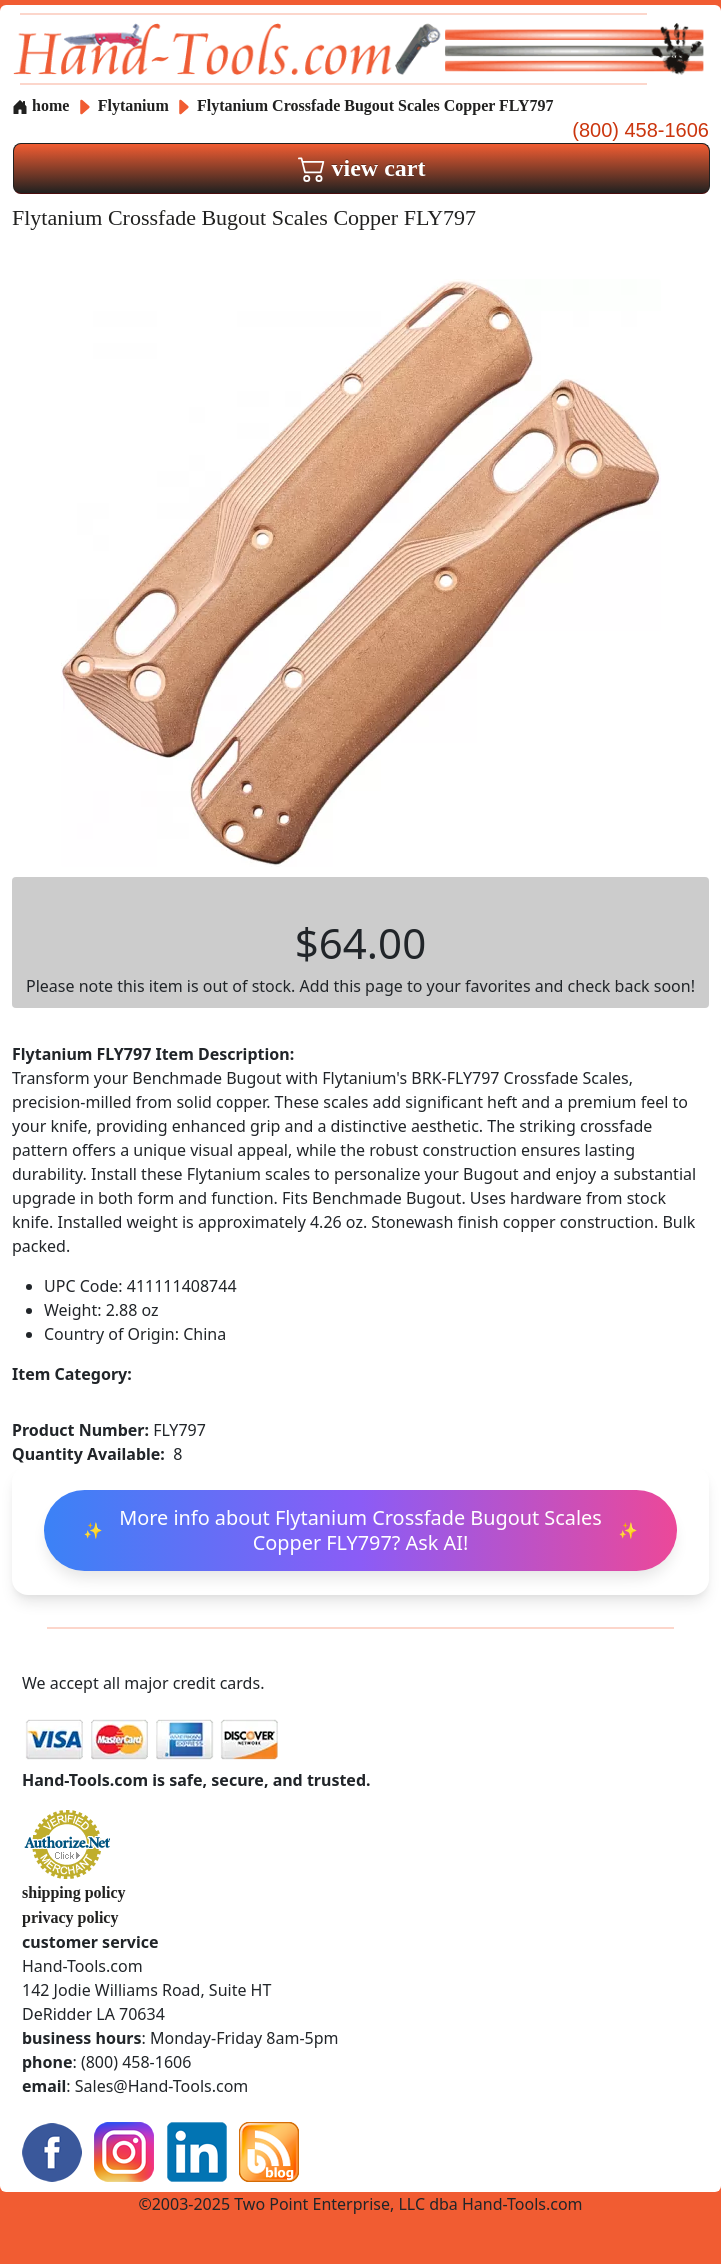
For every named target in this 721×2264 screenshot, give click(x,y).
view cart (362, 168)
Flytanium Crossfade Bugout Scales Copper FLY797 (375, 105)
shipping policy (74, 1892)
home (40, 105)
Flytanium (135, 105)
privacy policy (70, 1917)
